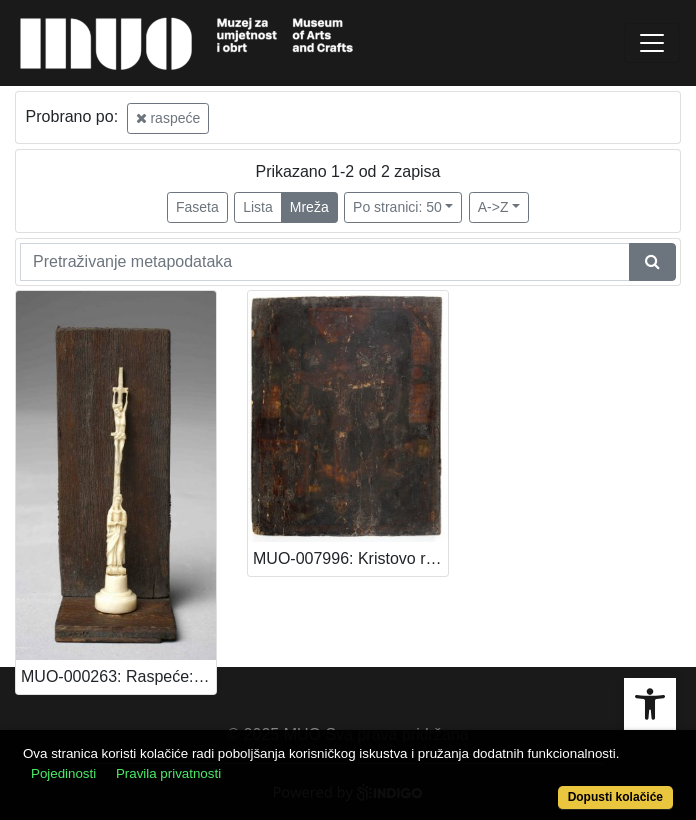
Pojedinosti (63, 773)
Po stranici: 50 (397, 207)
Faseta (197, 207)
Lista (258, 207)
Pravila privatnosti (168, 773)
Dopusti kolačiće (615, 797)
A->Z (493, 207)
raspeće (168, 118)
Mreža (309, 207)
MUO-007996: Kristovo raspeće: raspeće (350, 558)
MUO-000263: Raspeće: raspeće (118, 676)
